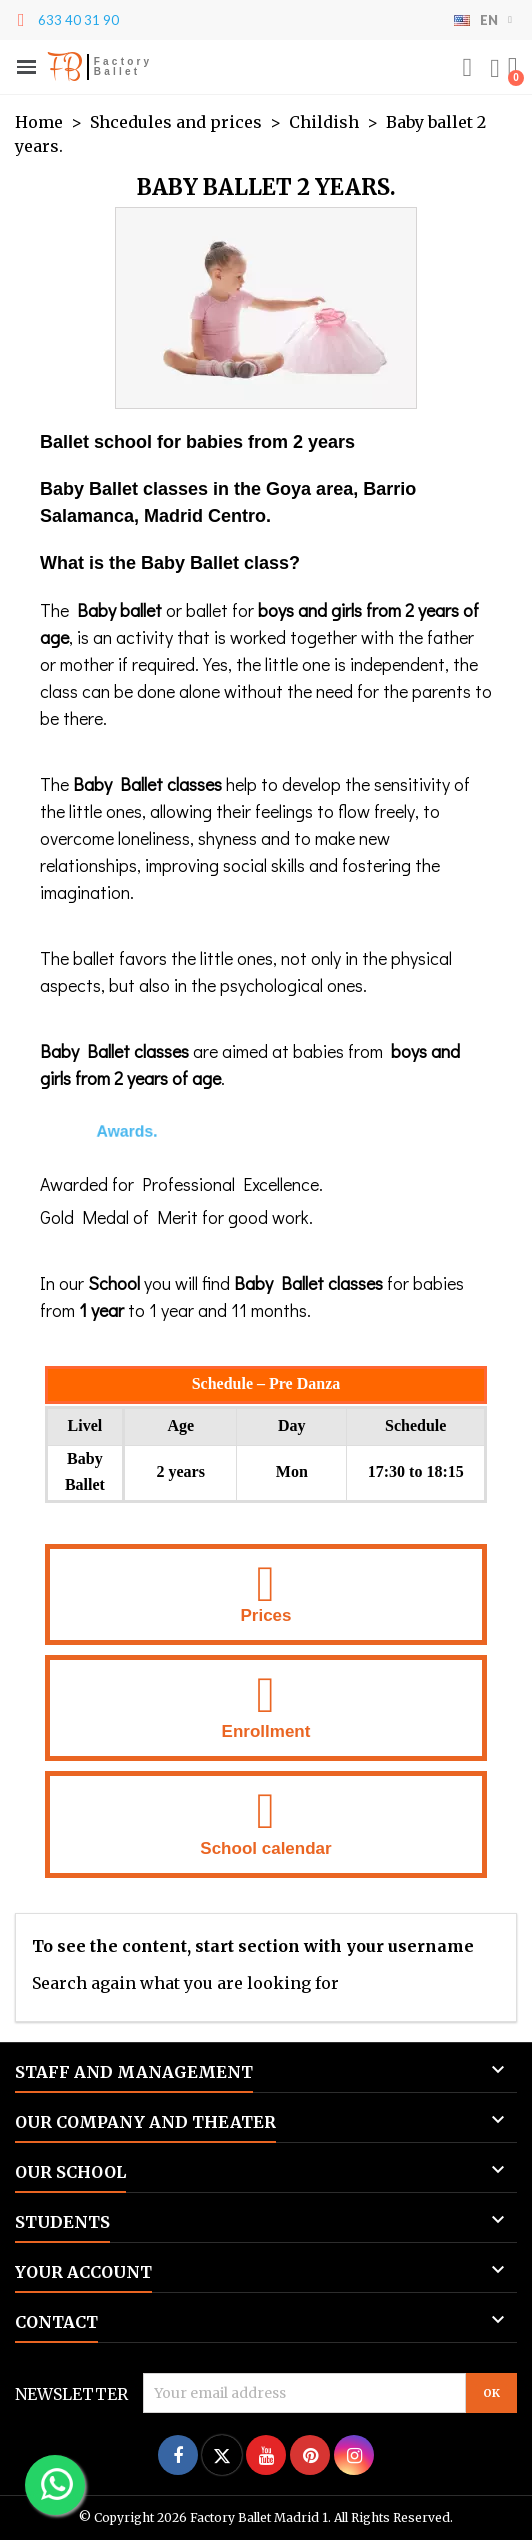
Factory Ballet (123, 66)
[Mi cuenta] (495, 69)
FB (64, 67)
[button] (467, 68)
